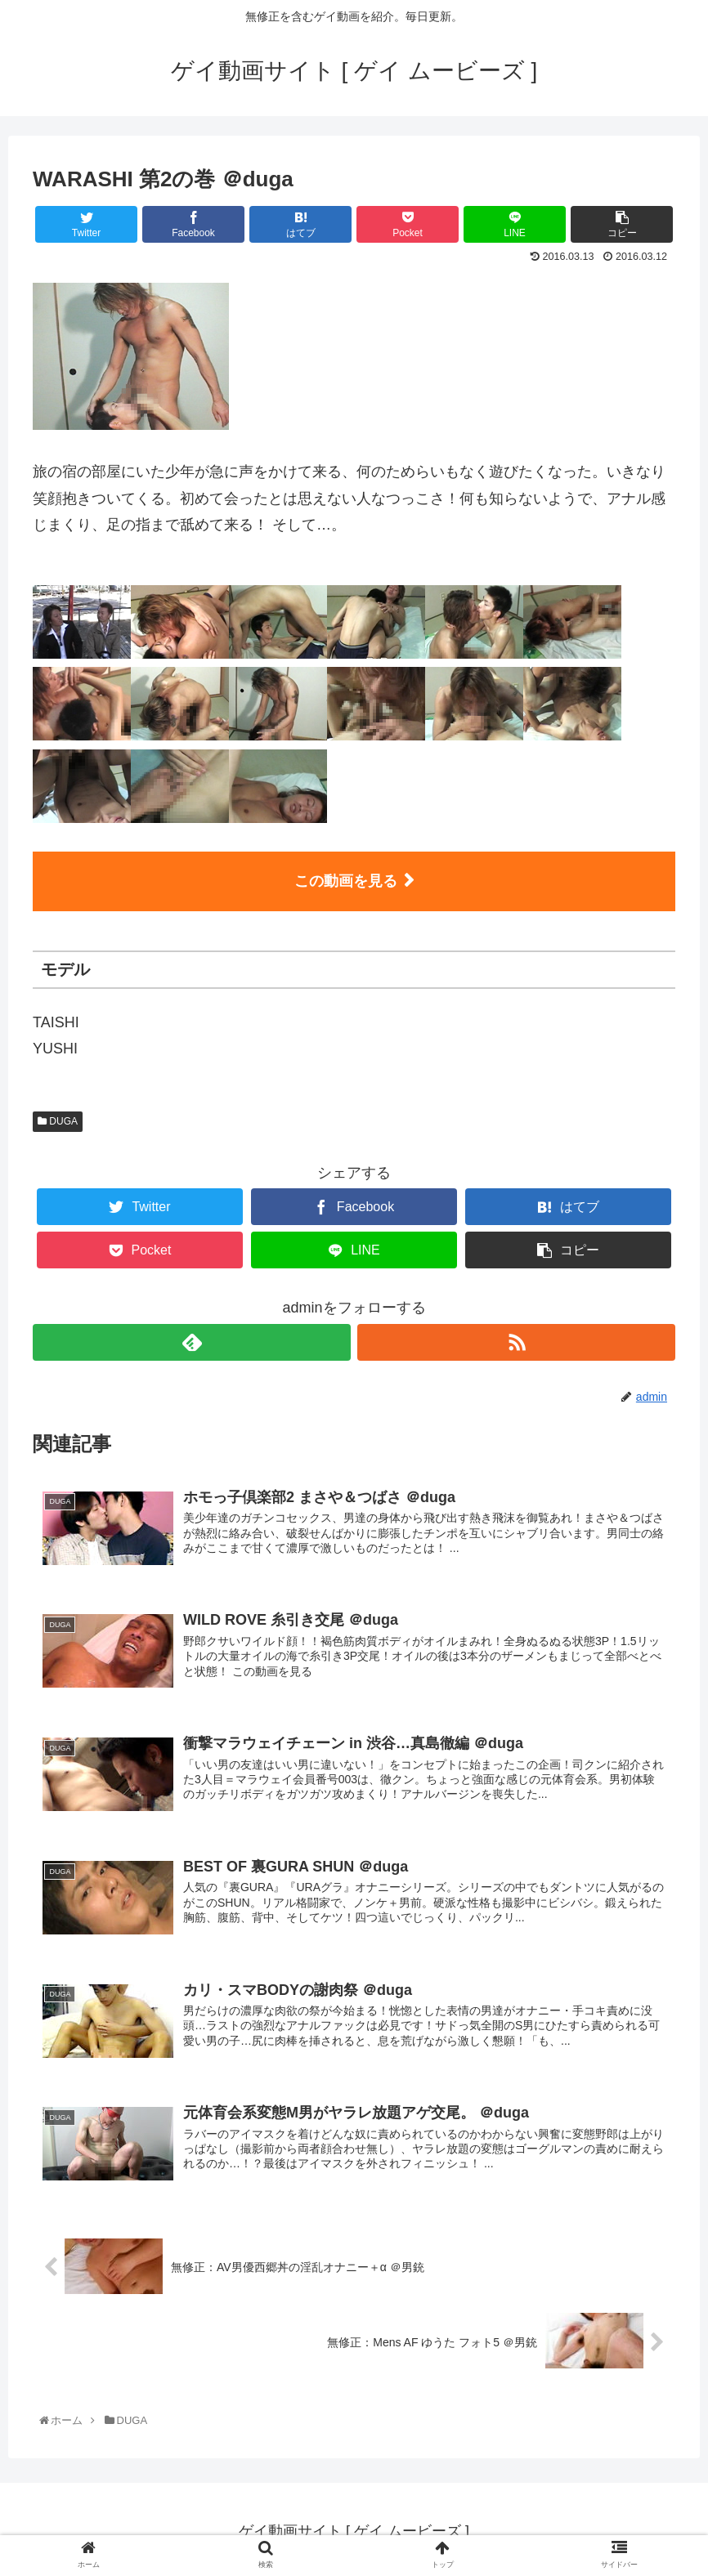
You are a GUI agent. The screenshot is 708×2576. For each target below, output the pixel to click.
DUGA (58, 1121)
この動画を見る (345, 881)
